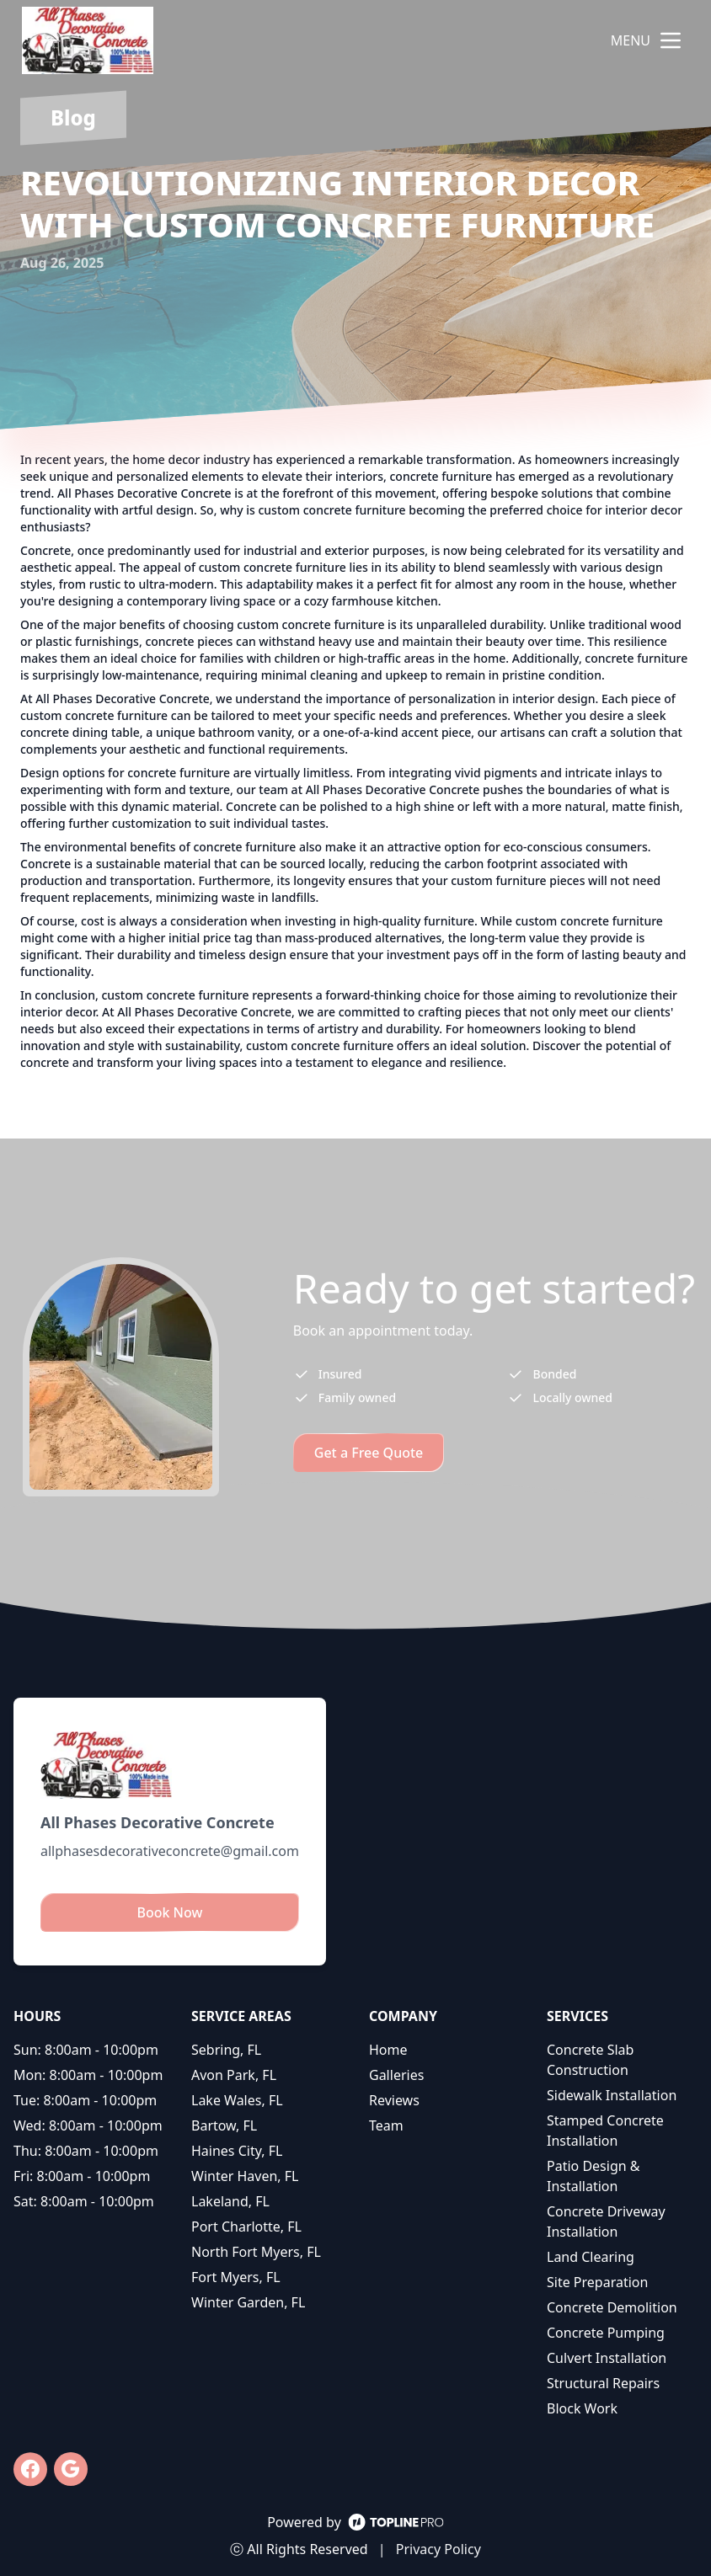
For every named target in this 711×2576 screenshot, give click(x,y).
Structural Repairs (603, 2383)
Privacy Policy (438, 2549)
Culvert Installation (606, 2358)
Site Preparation (597, 2282)
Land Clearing (590, 2257)
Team (386, 2125)
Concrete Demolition (612, 2307)
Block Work (582, 2408)
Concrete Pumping (606, 2332)
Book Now (170, 1912)
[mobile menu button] (670, 40)
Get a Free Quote (369, 1452)
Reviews (394, 2100)
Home (388, 2049)
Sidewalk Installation (611, 2095)
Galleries (396, 2075)
